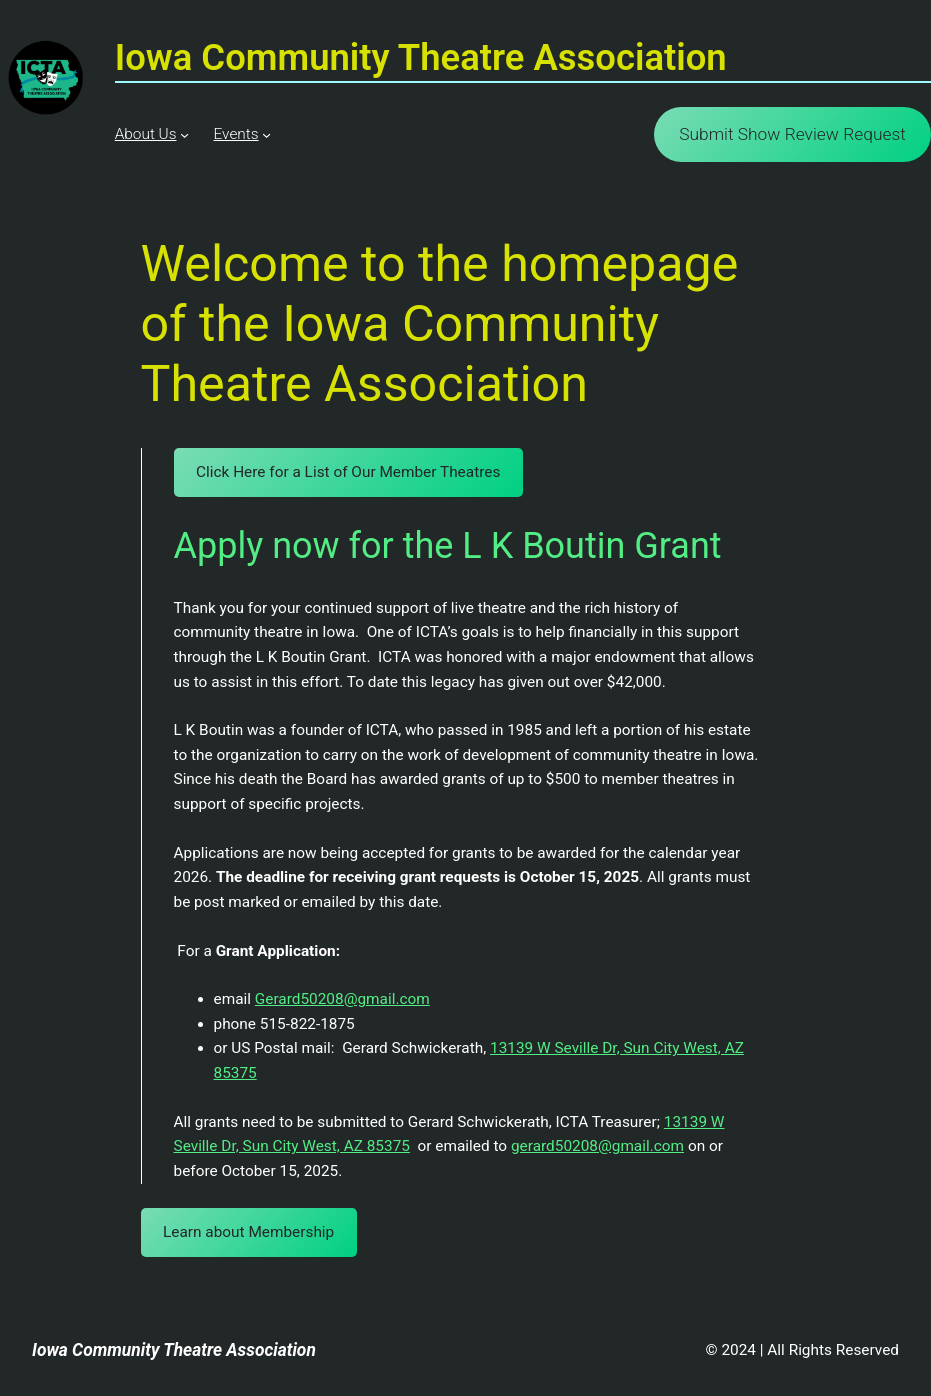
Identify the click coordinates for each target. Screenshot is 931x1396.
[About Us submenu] (184, 134)
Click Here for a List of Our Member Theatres (348, 472)
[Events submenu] (266, 134)
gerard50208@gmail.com (597, 1146)
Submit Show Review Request (792, 134)
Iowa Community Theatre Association (174, 1350)
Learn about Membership (248, 1232)
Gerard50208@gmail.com (342, 999)
